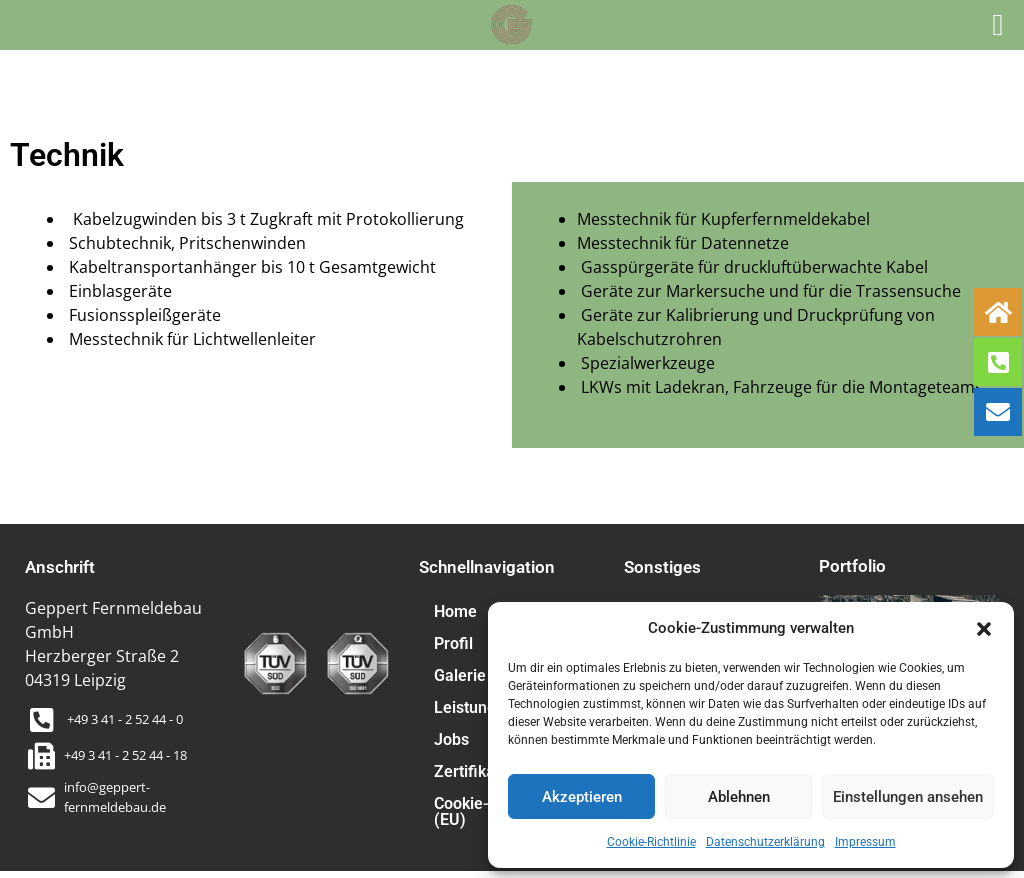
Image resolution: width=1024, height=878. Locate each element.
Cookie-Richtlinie (651, 842)
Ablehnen (739, 797)
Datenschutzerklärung (765, 842)
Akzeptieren (582, 797)
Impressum (865, 842)
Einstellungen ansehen (908, 797)
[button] (984, 628)
